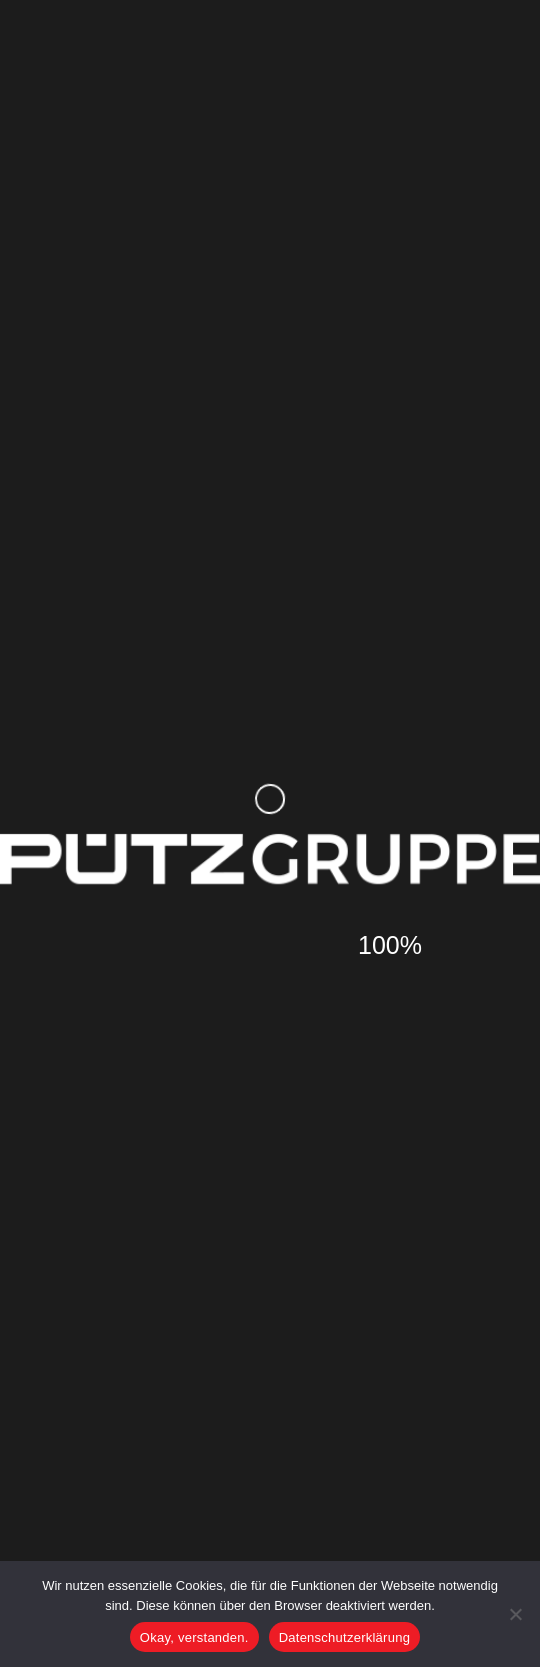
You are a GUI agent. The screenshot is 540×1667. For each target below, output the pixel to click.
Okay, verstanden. (194, 1637)
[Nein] (515, 1614)
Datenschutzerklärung (344, 1637)
